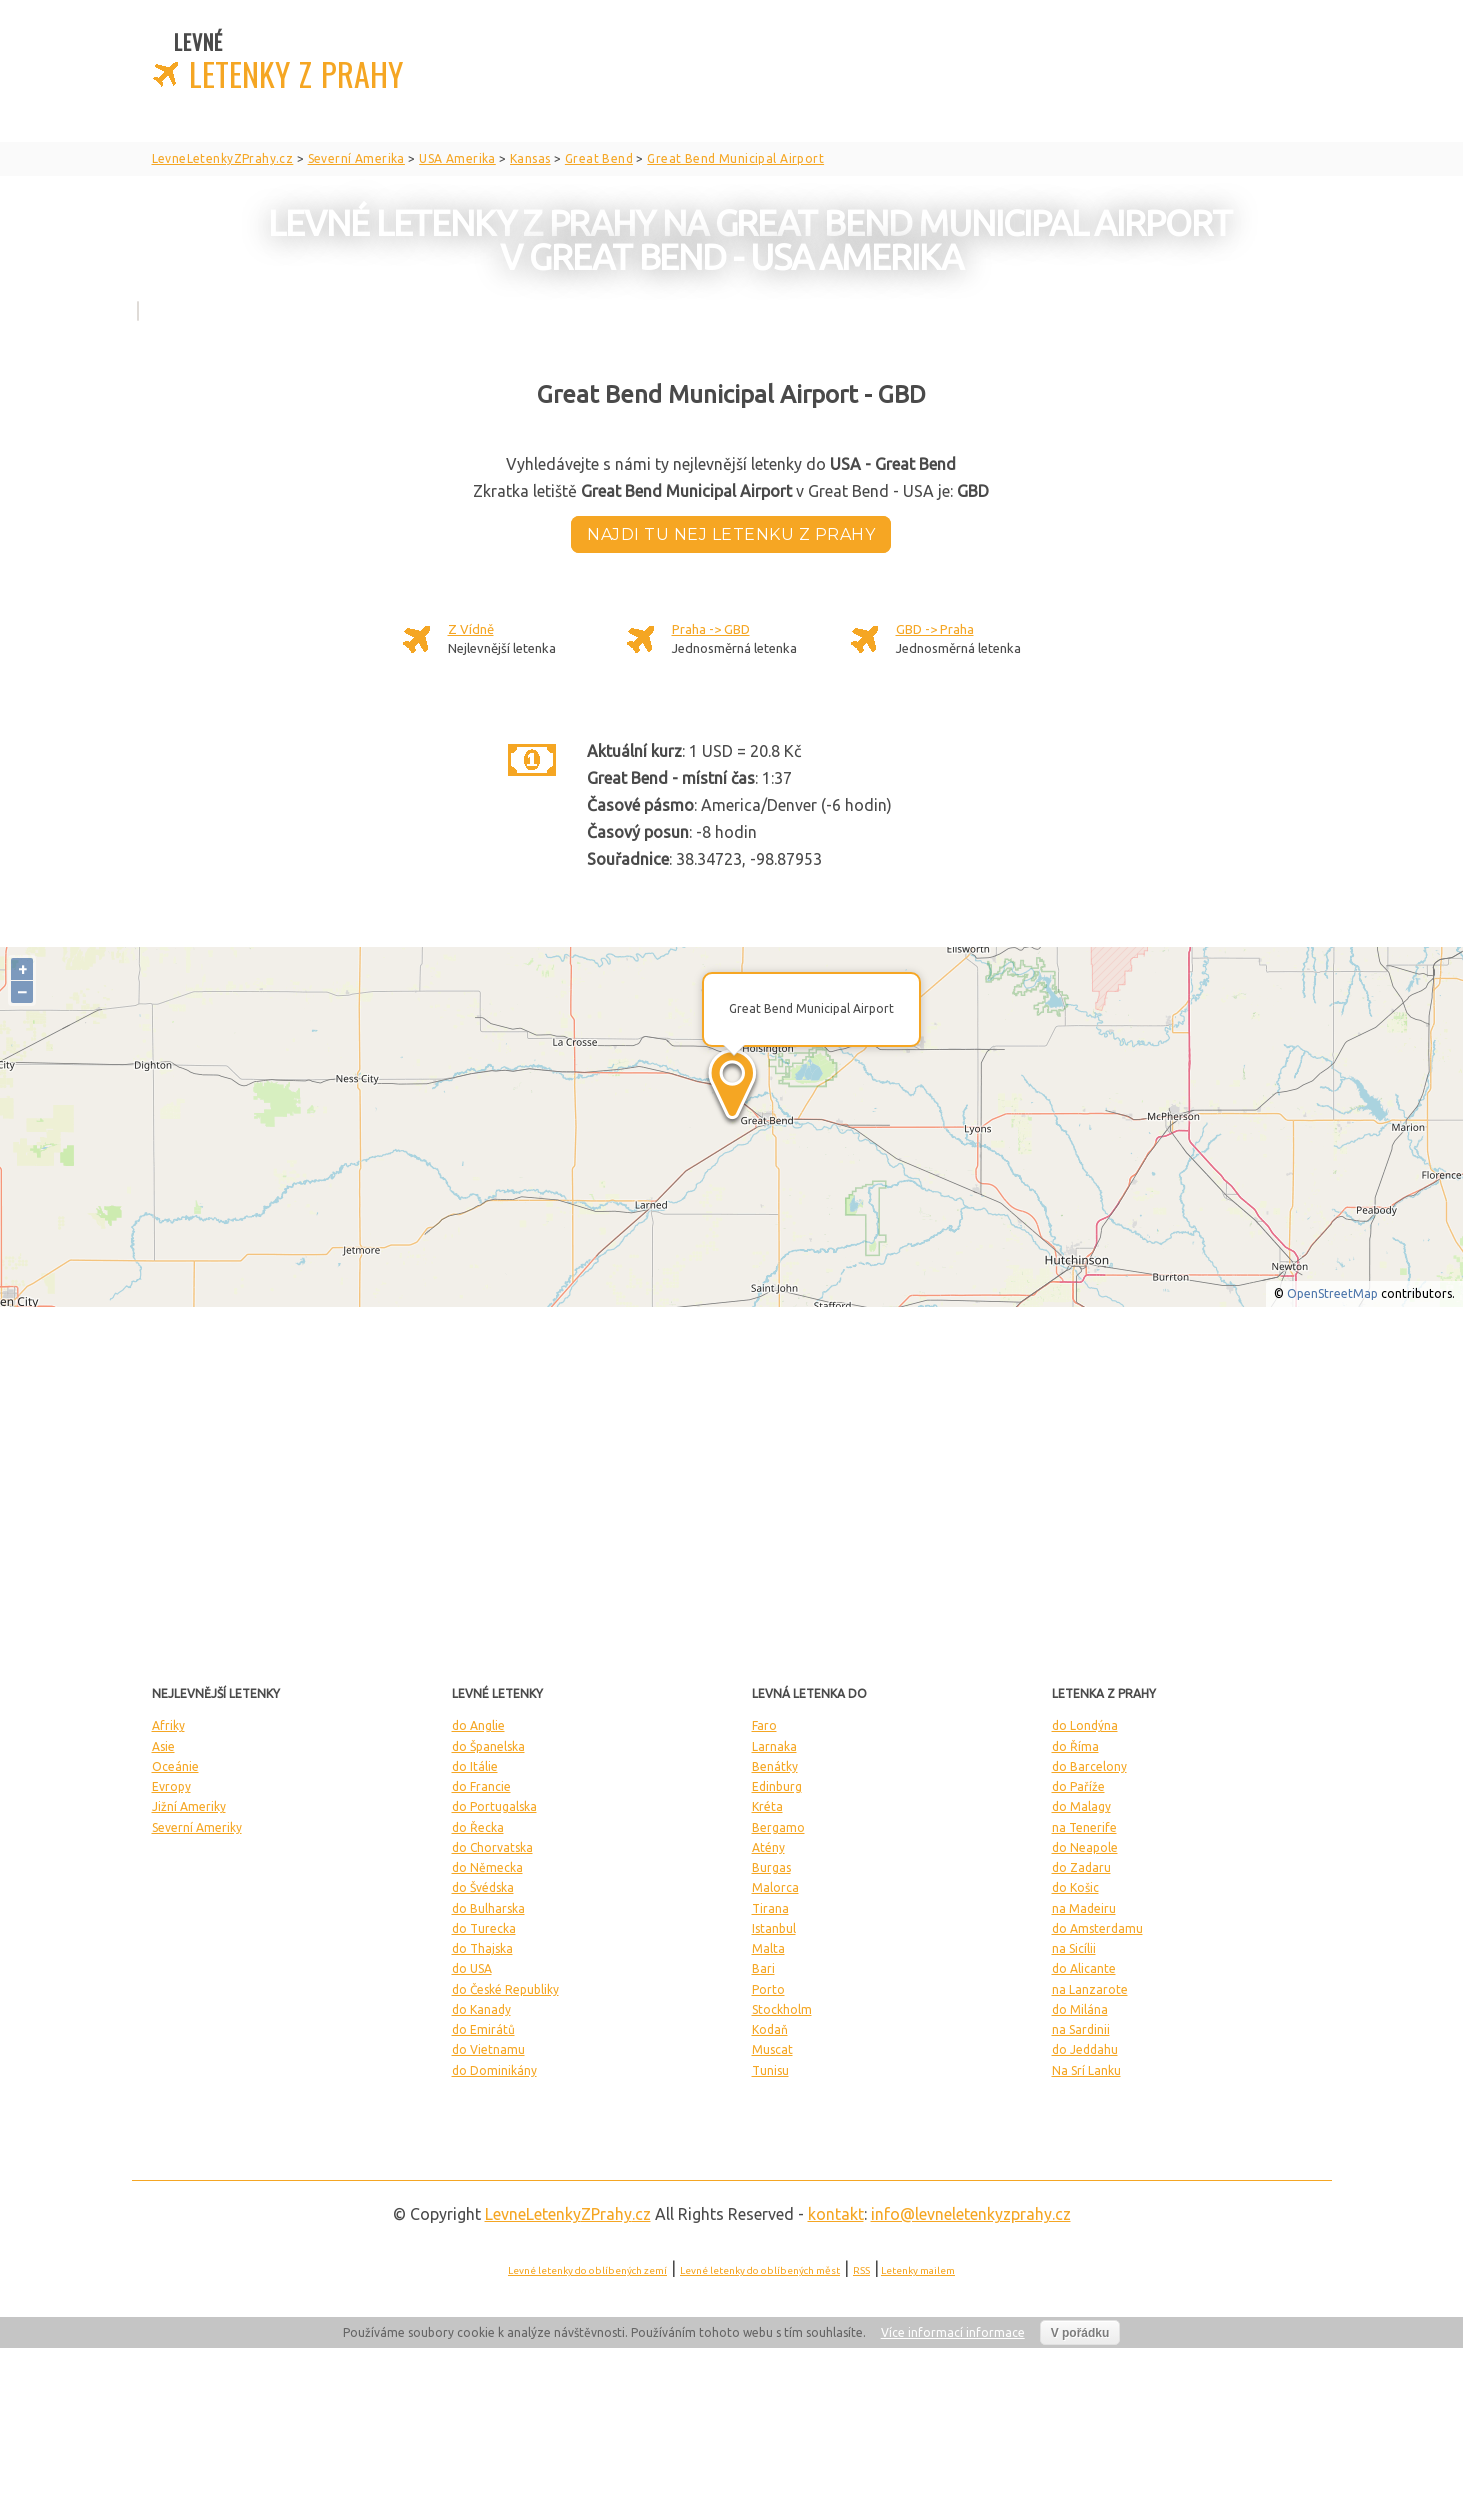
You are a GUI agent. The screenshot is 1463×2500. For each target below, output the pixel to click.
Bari (763, 1968)
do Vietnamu (488, 2049)
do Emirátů (483, 2029)
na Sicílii (1074, 1948)
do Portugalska (494, 1806)
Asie (163, 1746)
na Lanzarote (1090, 1989)
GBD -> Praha (935, 629)
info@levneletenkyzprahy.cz (971, 2214)
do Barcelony (1089, 1766)
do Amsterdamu (1097, 1928)
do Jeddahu (1085, 2049)
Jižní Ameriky (189, 1806)
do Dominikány (494, 2070)
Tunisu (770, 2070)
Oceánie (175, 1766)
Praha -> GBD (711, 629)
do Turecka (484, 1928)
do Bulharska (488, 1908)
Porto (768, 1989)
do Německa (487, 1867)
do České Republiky (505, 1989)
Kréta (767, 1806)
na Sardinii (1081, 2029)
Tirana (770, 1908)
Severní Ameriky (197, 1827)
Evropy (171, 1786)
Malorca (775, 1887)
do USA (472, 1968)
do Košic (1075, 1887)
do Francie (481, 1786)
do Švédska (483, 1887)
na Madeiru (1084, 1908)
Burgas (771, 1867)
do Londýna (1085, 1725)
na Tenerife (1084, 1827)
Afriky (168, 1725)
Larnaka (774, 1746)
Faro (764, 1725)
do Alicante (1084, 1968)
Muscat (772, 2049)
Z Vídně (471, 629)
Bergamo (778, 1827)
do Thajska (482, 1948)
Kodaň (770, 2029)
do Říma (1075, 1746)
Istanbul (774, 1928)
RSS (861, 2270)
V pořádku (1080, 2333)
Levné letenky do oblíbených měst (760, 2270)
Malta (768, 1948)
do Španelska (488, 1746)
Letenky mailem (918, 2270)
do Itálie (475, 1766)
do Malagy (1081, 1806)
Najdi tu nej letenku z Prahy (731, 534)
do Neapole (1085, 1847)
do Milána (1080, 2009)
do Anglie (478, 1725)
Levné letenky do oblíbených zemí (587, 2270)
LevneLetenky (568, 2214)
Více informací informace (953, 2332)
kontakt (836, 2214)
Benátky (775, 1766)
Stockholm (782, 2009)
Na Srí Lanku (1086, 2070)
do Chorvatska (492, 1847)
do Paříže (1078, 1786)
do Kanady (481, 2009)
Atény (768, 1847)
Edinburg (777, 1786)
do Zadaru (1081, 1867)
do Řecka (478, 1827)
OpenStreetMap (1332, 1293)
